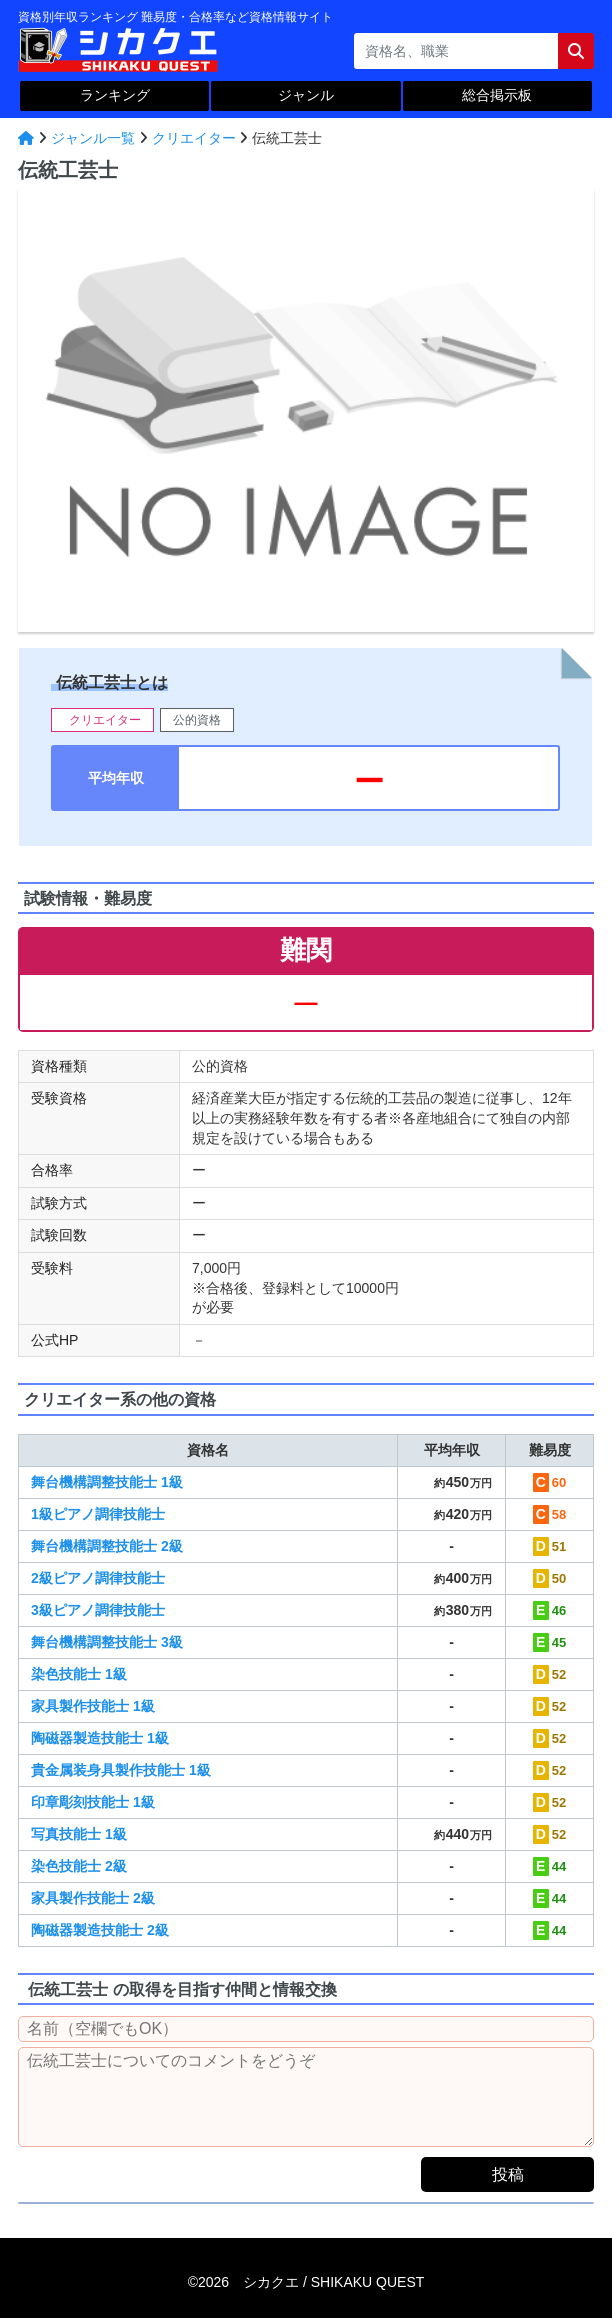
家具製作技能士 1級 (93, 1706)
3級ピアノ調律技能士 (98, 1610)
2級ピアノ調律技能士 (98, 1578)
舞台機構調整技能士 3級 (107, 1642)
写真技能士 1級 (79, 1834)
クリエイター (194, 138)
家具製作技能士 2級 (93, 1898)
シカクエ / (333, 2282)
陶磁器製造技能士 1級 (100, 1738)
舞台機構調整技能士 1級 (107, 1482)
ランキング (115, 95)
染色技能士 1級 (79, 1674)
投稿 (508, 2174)
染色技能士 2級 (79, 1866)
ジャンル (306, 95)
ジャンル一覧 (93, 138)
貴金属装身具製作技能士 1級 (121, 1770)
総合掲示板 (497, 95)
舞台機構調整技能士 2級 (107, 1546)
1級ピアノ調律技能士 (98, 1514)
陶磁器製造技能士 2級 (100, 1930)
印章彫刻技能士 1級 (93, 1802)
